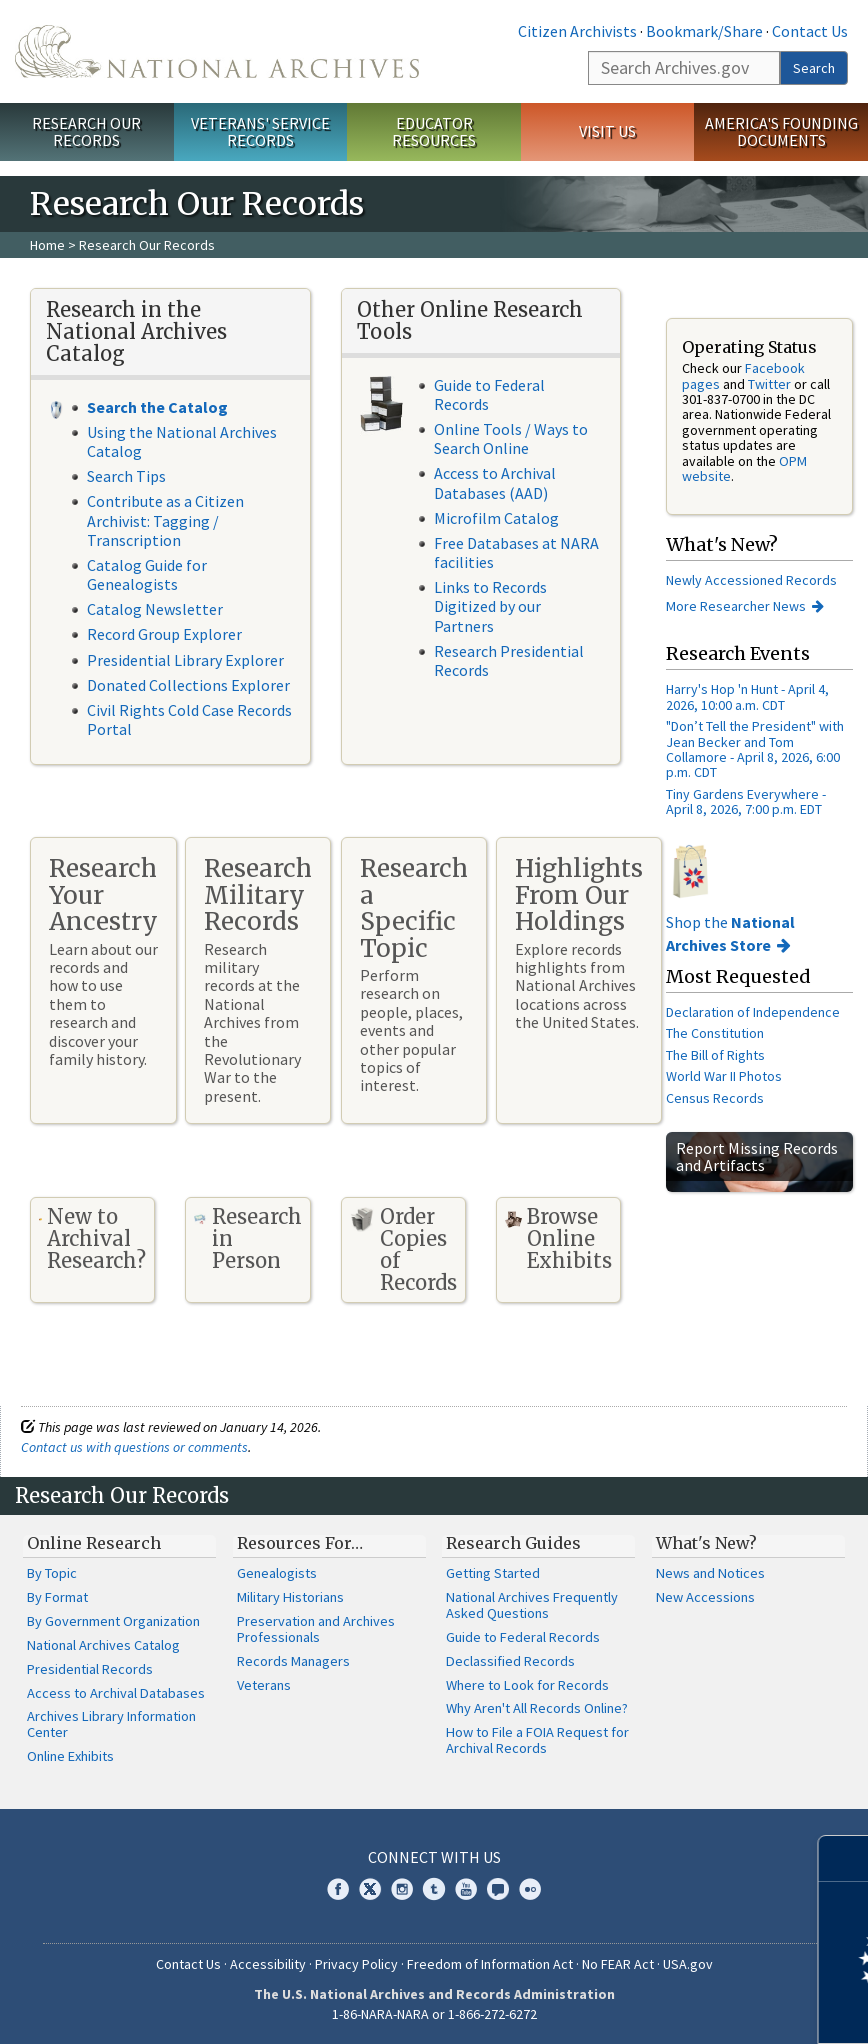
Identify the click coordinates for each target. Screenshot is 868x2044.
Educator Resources (434, 131)
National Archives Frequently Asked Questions (532, 1605)
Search (814, 68)
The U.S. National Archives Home (217, 51)
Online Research (94, 1543)
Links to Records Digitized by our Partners (490, 606)
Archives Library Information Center (111, 1724)
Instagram (402, 1889)
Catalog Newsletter (155, 609)
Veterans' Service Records (260, 131)
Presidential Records (90, 1669)
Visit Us (607, 131)
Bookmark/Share (704, 31)
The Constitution (715, 1033)
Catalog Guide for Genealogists (147, 574)
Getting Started (493, 1573)
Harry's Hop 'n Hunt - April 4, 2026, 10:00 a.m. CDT (747, 696)
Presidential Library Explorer (185, 660)
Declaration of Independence (753, 1012)
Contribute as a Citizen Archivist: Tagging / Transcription (165, 520)
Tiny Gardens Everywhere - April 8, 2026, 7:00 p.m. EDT (746, 801)
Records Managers (293, 1661)
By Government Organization (113, 1621)
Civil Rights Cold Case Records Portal (189, 719)
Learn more (690, 2008)
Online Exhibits (70, 1756)
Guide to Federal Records (489, 394)
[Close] (844, 1858)
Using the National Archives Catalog (182, 441)
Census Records (715, 1098)
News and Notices (710, 1573)
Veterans (264, 1685)
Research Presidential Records (509, 660)
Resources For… (300, 1543)
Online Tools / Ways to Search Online (511, 438)
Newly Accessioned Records (753, 580)
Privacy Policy (356, 1964)
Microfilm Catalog (496, 518)
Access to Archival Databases (116, 1693)
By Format (57, 1597)
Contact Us (810, 31)
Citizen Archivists (577, 31)
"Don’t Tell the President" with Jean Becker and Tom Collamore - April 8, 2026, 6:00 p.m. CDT (755, 749)
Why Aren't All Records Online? (537, 1708)
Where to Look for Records (527, 1685)
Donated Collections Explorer (188, 685)
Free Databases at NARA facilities (516, 552)
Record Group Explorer (164, 634)
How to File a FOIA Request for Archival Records (537, 1740)
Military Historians (290, 1597)
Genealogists (277, 1573)
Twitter (769, 384)
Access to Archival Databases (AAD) (495, 482)
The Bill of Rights (715, 1055)
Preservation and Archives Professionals (316, 1629)
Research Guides (513, 1543)
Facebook (338, 1889)
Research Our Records (86, 131)
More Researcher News (736, 606)
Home (47, 245)
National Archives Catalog (103, 1645)
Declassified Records (510, 1661)
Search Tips (126, 476)
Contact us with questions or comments (134, 1447)
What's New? (706, 1543)
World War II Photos (724, 1076)
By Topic (52, 1573)
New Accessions (705, 1597)
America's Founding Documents (781, 131)
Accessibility (268, 1964)
